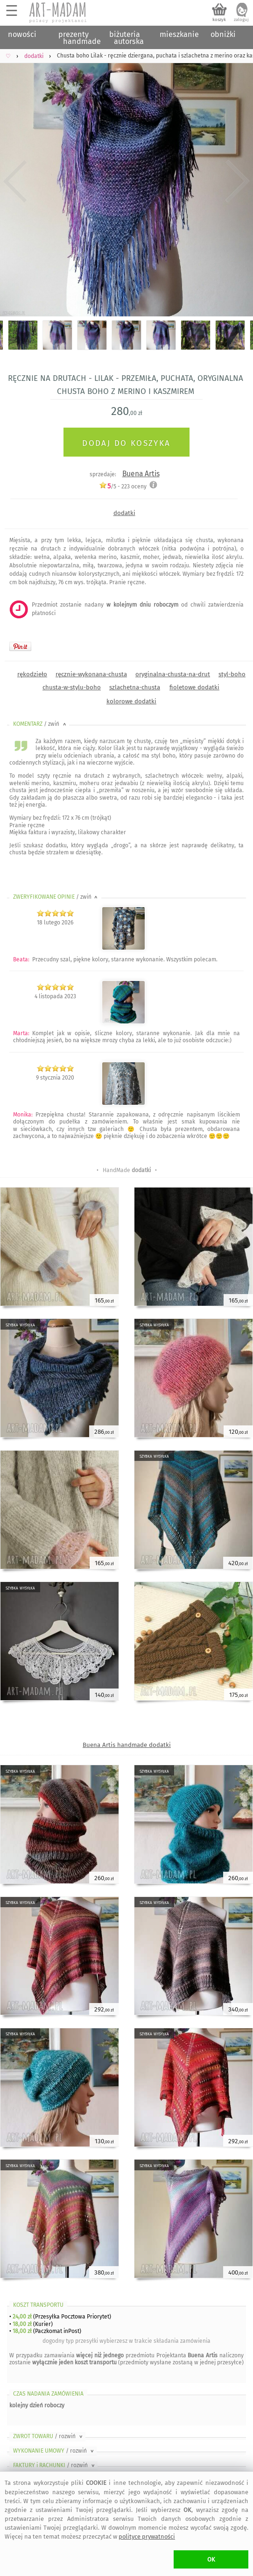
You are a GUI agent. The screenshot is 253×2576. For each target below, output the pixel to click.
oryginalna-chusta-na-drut (172, 674)
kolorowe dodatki (131, 701)
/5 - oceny (123, 486)
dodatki (124, 512)
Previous (15, 181)
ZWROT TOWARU (48, 2436)
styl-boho (232, 674)
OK (211, 2559)
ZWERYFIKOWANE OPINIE (56, 897)
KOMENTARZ (40, 724)
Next (238, 181)
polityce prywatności (147, 2536)
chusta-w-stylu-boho (71, 687)
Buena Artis (141, 473)
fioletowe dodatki (194, 687)
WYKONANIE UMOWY (54, 2450)
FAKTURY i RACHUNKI (54, 2465)
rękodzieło (32, 674)
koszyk (219, 19)
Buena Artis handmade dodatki (127, 1744)
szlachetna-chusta (134, 687)
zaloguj (241, 19)
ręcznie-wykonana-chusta (91, 674)
